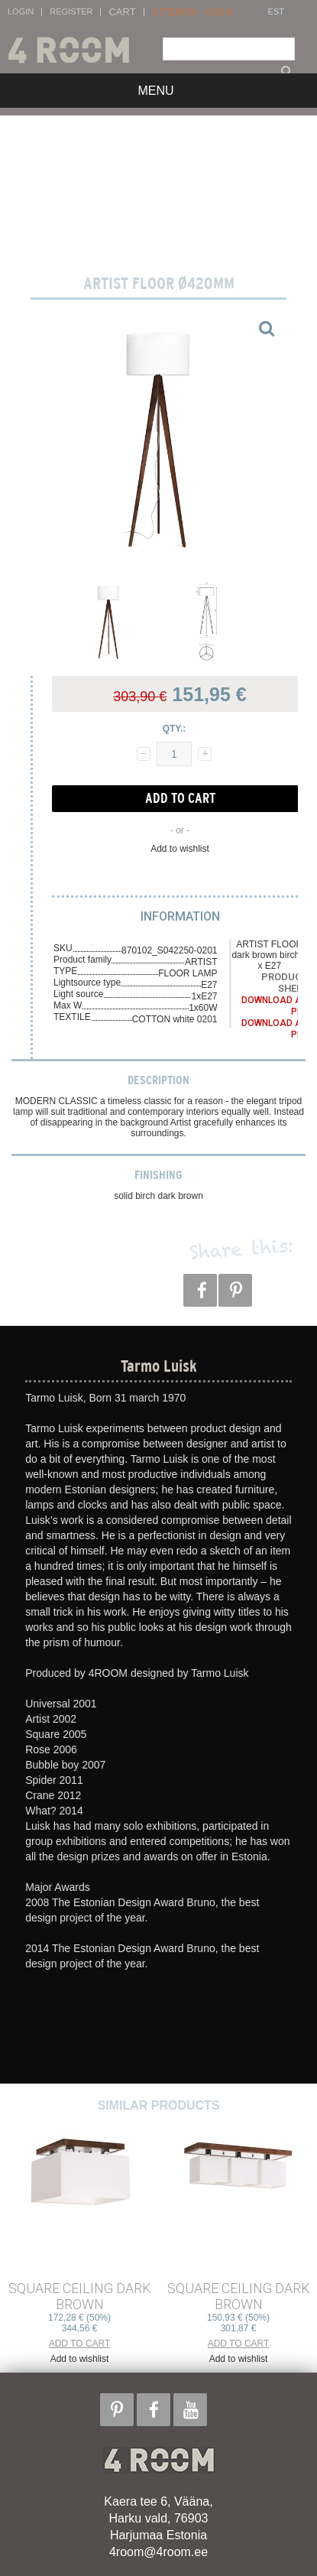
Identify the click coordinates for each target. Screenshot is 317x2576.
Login (21, 12)
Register (71, 12)
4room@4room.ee (158, 2551)
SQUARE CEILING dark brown (79, 2296)
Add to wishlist (179, 848)
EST (276, 12)
